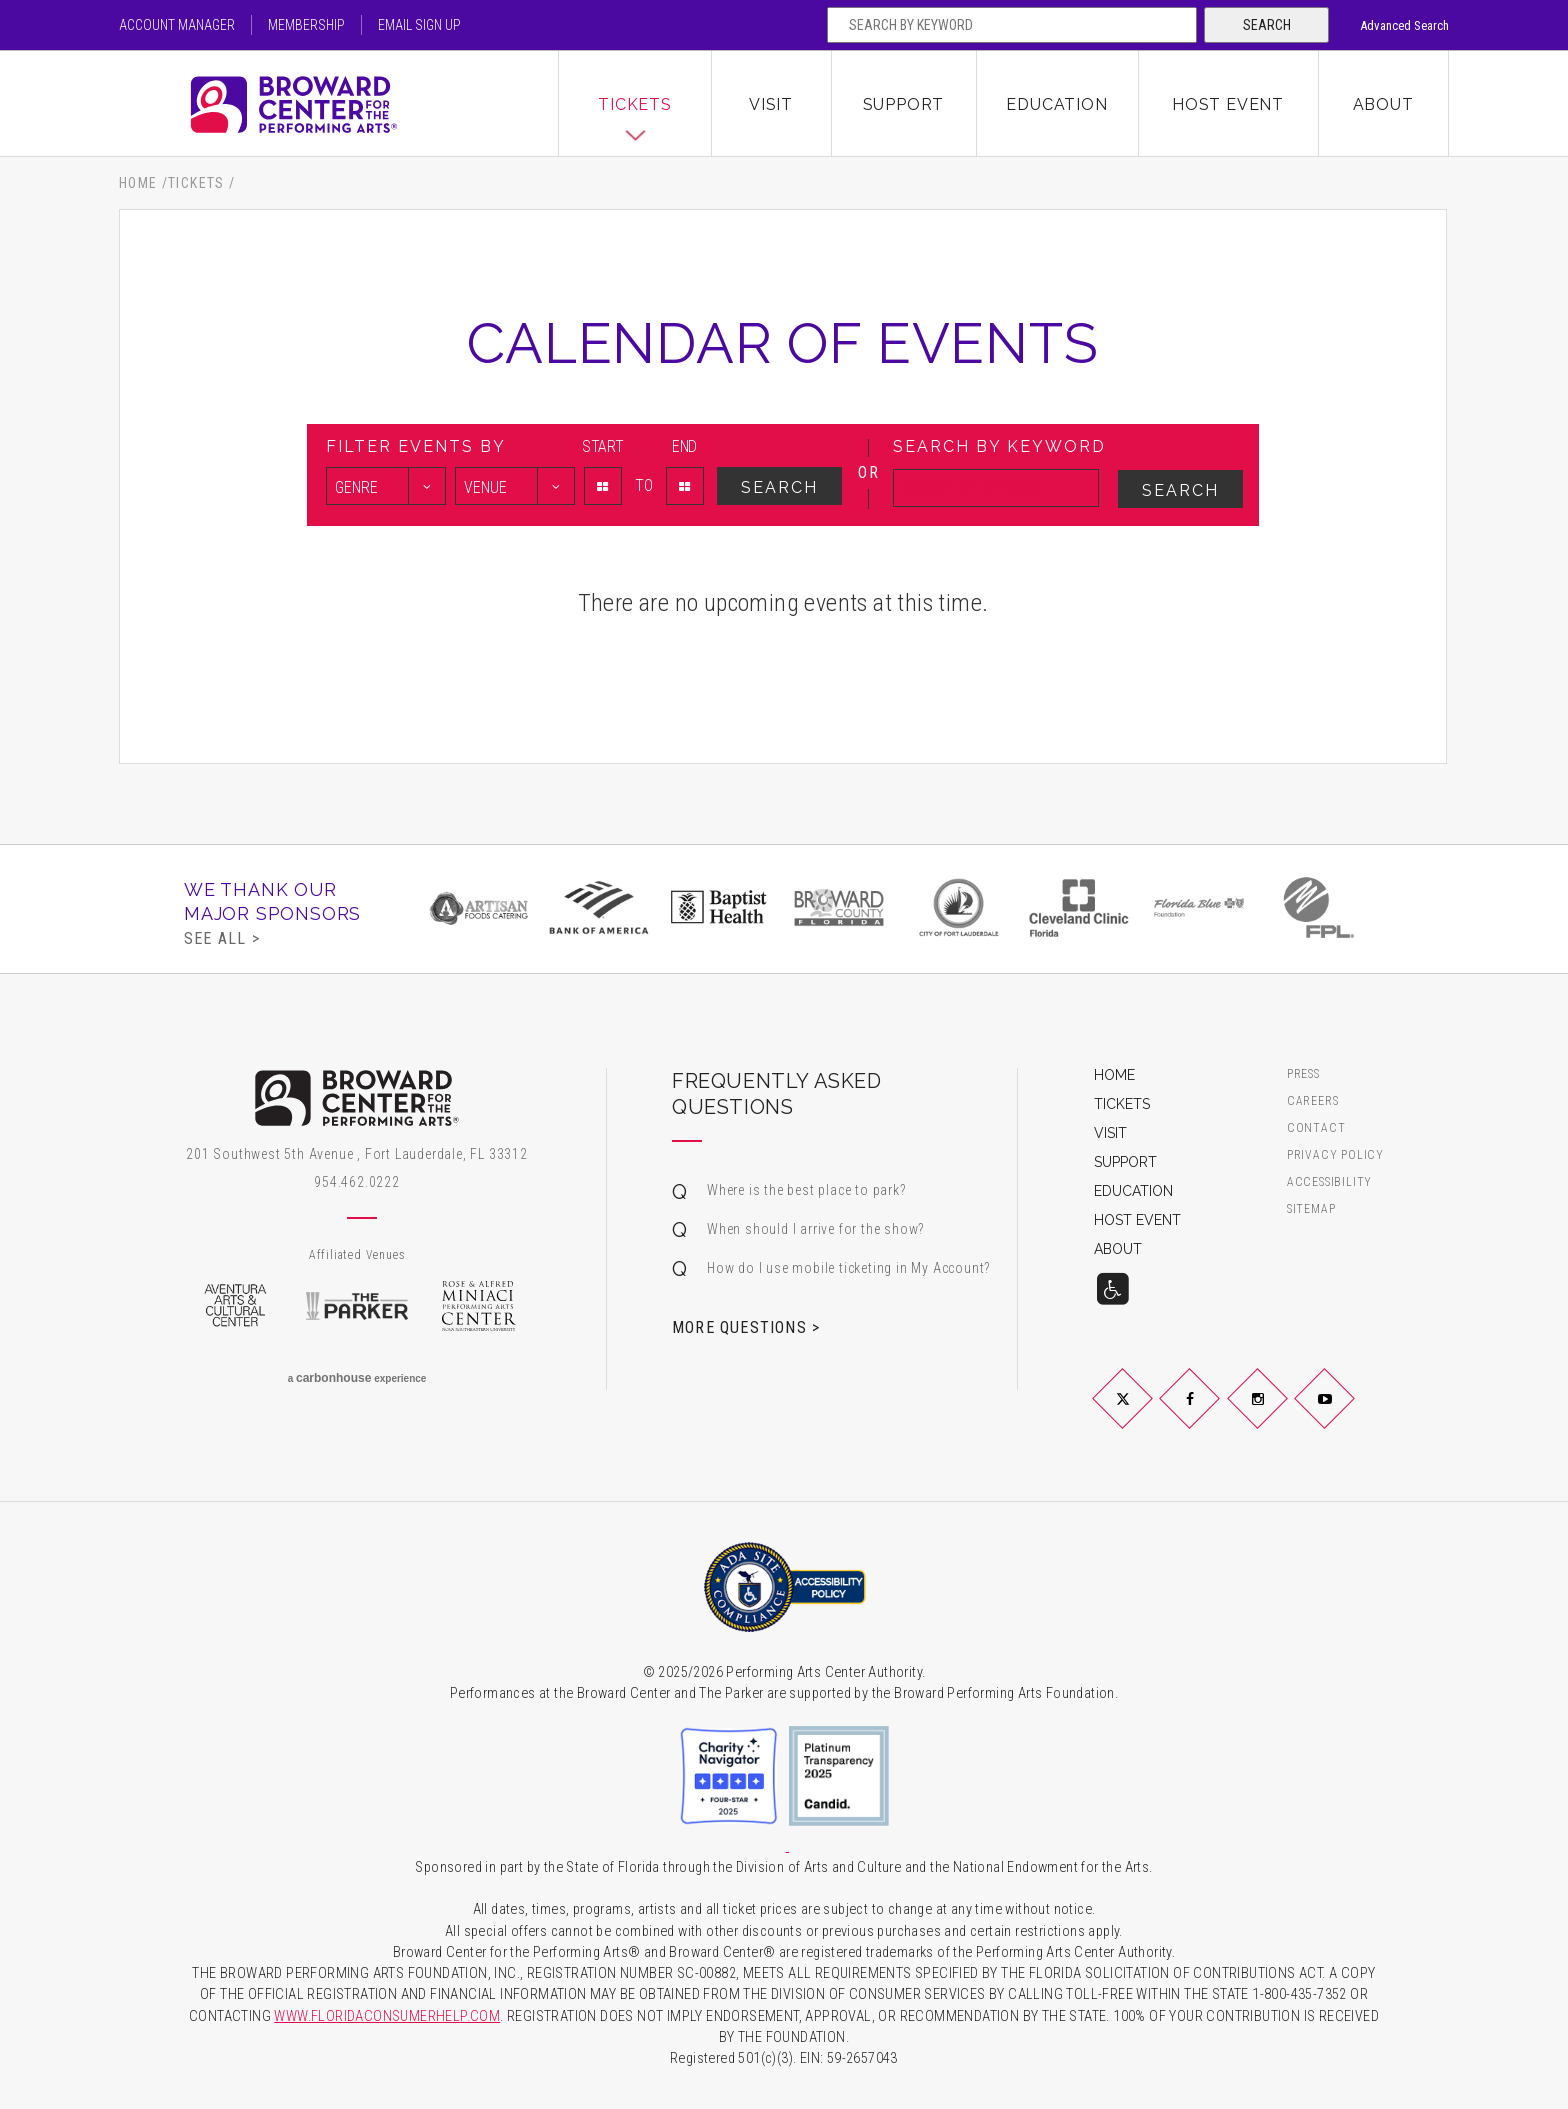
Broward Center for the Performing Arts (339, 104)
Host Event (1228, 104)
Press (1303, 1074)
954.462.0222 (357, 1182)
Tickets (635, 104)
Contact (1316, 1128)
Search (1267, 25)
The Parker (357, 1306)
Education (1056, 104)
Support (904, 104)
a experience (357, 1378)
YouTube (1349, 1415)
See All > (222, 938)
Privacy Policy (1335, 1155)
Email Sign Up (419, 25)
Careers (1313, 1101)
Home (138, 183)
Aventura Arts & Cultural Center (235, 1306)
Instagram (1281, 1415)
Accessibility (1329, 1182)
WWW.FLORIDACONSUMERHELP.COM (387, 2016)
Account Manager (177, 25)
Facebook (1214, 1415)
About (1383, 104)
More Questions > (746, 1327)
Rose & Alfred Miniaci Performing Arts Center (479, 1306)
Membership (306, 25)
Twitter (1146, 1415)
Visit (771, 104)
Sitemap (1311, 1209)
